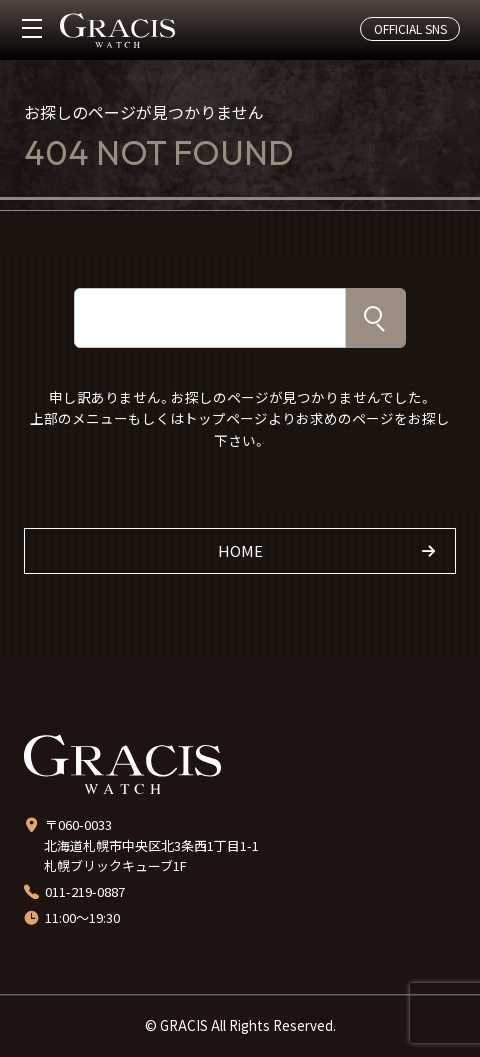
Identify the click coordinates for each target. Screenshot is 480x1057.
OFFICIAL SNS (410, 28)
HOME (240, 550)
